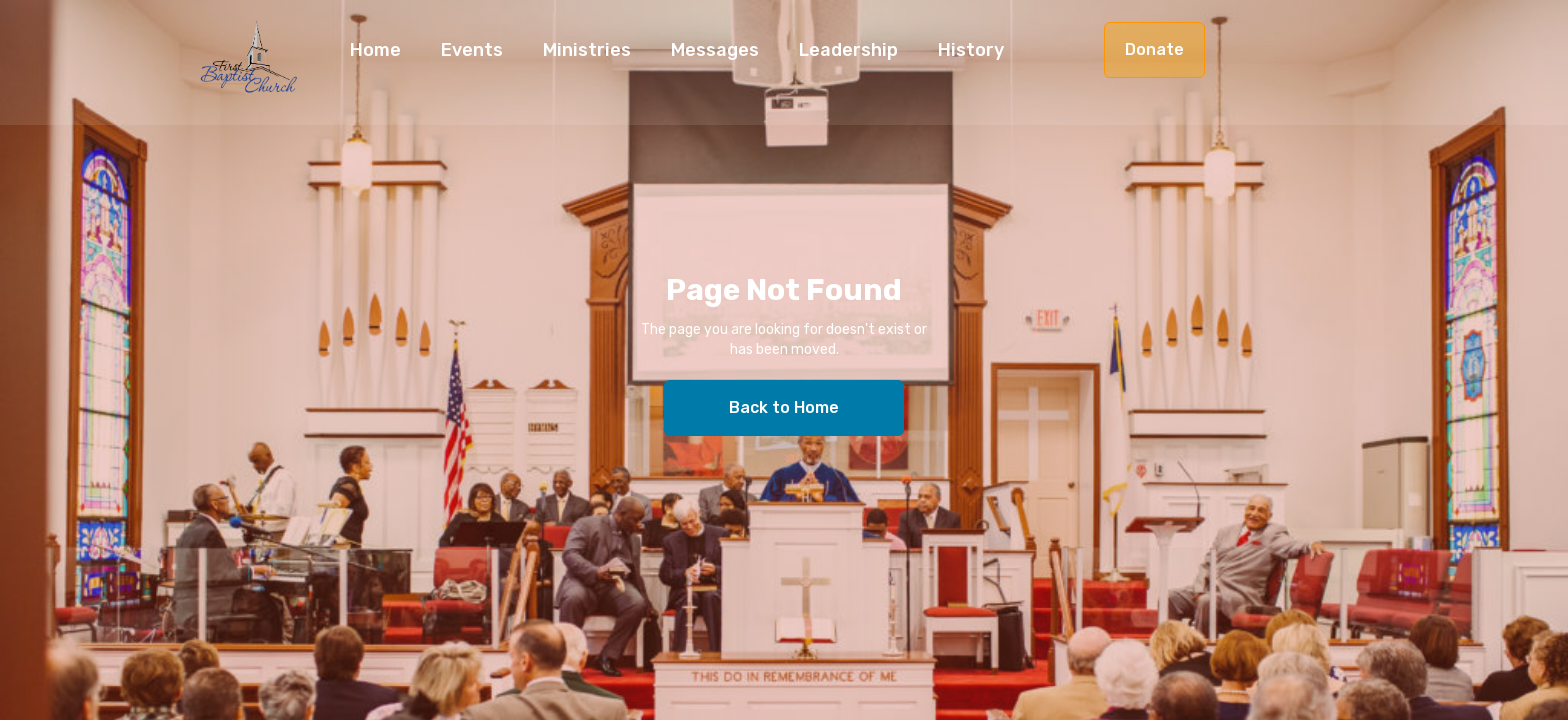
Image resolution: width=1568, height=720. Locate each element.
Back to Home (784, 407)
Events (472, 50)
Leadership (848, 50)
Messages (715, 50)
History (971, 50)
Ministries (587, 50)
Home (375, 50)
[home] (249, 67)
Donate (1154, 49)
